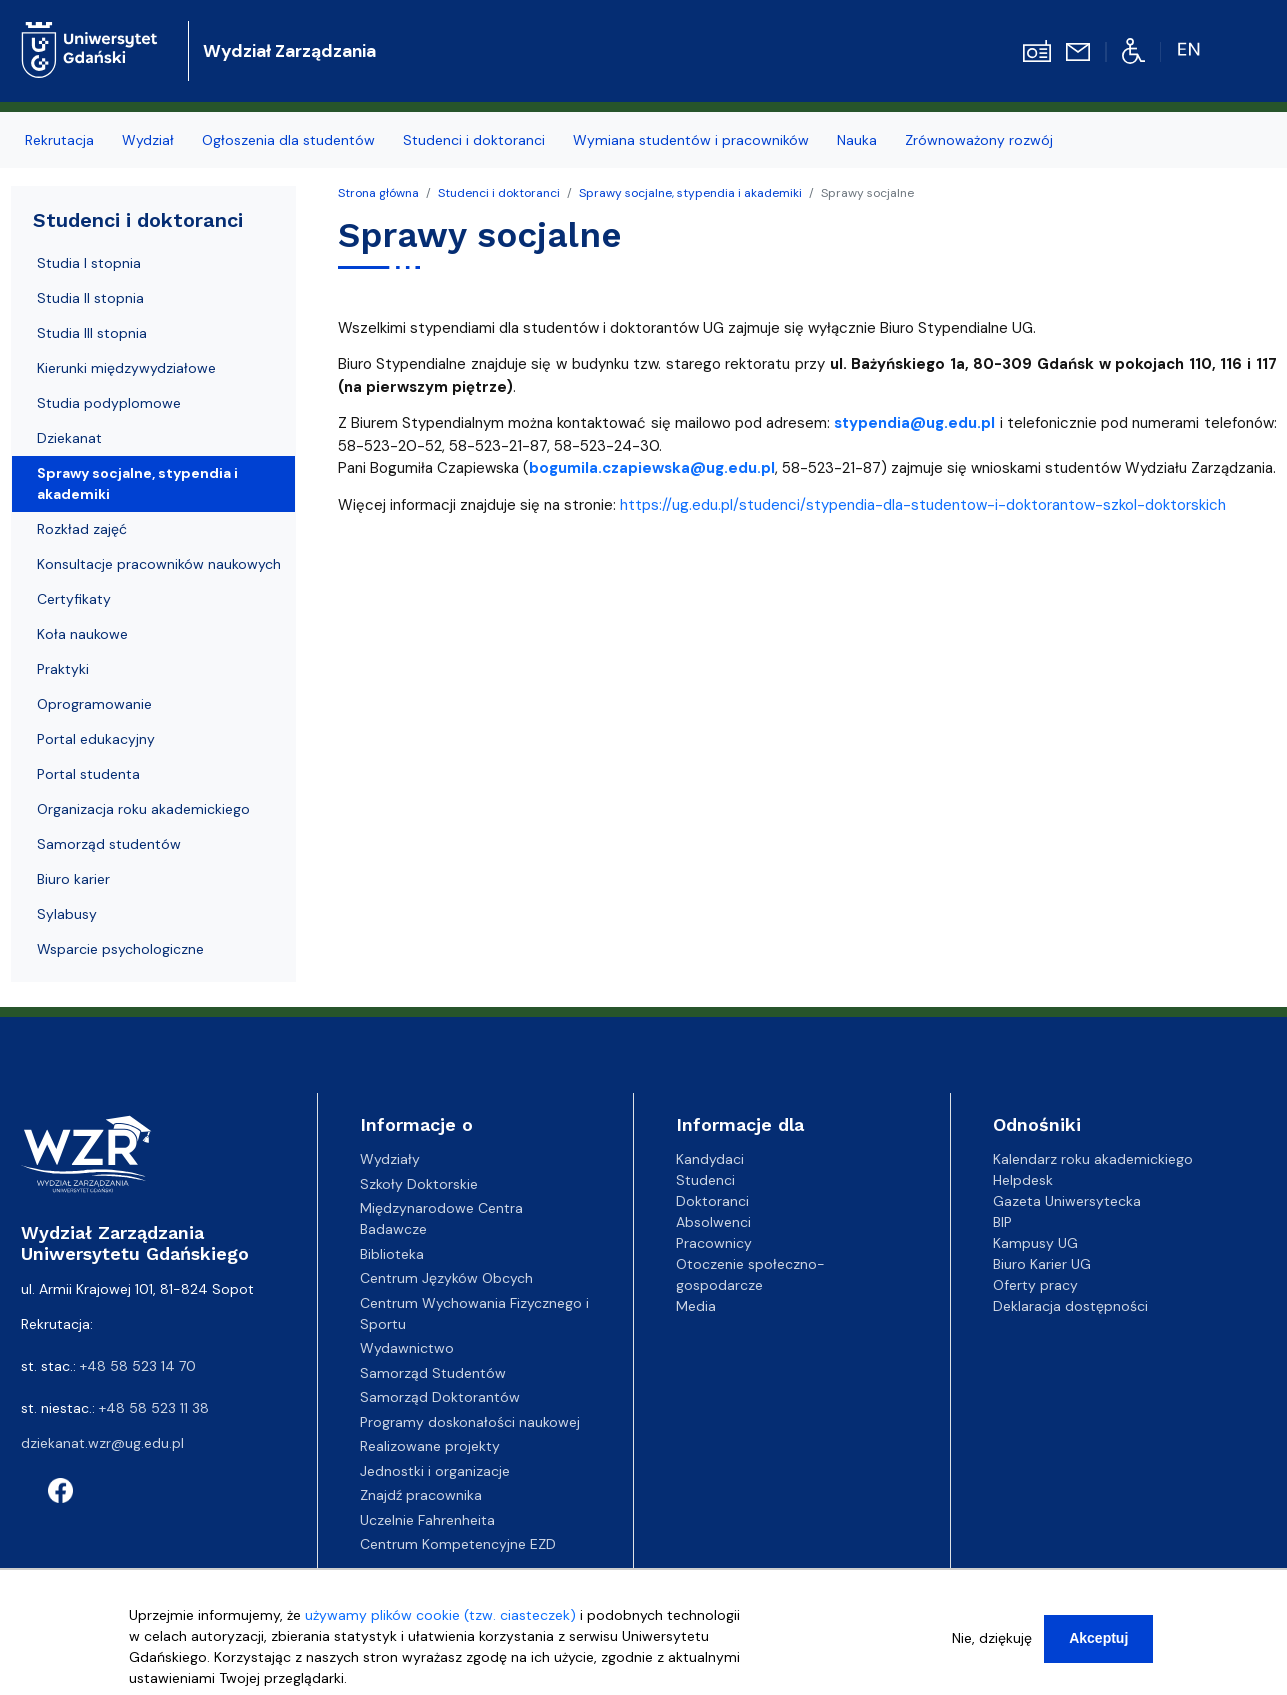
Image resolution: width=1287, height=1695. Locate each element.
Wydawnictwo (407, 1348)
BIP (1002, 1222)
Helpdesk (1023, 1180)
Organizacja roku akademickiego (143, 809)
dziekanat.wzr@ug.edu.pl (102, 1443)
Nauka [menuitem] (857, 140)
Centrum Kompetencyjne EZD (458, 1544)
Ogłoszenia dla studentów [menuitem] (288, 140)
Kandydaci (710, 1159)
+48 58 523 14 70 (138, 1366)
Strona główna (378, 193)
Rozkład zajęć (82, 529)
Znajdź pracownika (421, 1495)
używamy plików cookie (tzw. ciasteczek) (440, 1615)
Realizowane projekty (430, 1446)
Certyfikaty (74, 599)
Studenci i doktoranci (499, 193)
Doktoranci (712, 1201)
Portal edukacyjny (96, 739)
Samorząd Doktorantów (440, 1397)
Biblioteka (392, 1254)
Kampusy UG (1035, 1243)
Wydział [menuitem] (148, 140)
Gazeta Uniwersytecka (1067, 1201)
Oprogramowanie (94, 704)
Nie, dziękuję (992, 1638)
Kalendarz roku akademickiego (1093, 1159)
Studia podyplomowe (109, 403)
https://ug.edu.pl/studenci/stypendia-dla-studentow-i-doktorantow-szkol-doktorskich (923, 505)
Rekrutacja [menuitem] (59, 140)
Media (696, 1306)
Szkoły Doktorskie (419, 1184)
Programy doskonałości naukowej (470, 1422)
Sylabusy (67, 914)
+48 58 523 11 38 (154, 1408)
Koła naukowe (82, 634)
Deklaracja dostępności (1070, 1306)
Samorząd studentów (109, 844)
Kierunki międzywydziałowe (126, 368)
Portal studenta (88, 774)
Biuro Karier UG (1042, 1264)
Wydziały (390, 1159)
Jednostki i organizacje (435, 1471)
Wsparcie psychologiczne (120, 949)
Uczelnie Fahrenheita (427, 1520)
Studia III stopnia (92, 333)
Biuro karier (73, 879)
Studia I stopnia (89, 263)
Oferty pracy (1035, 1285)
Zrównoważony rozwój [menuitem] (979, 140)
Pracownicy (714, 1243)
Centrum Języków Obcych (446, 1278)
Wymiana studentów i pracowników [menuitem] (691, 140)
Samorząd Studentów (433, 1373)
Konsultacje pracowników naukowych (159, 564)
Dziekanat (69, 438)
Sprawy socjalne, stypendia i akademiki (690, 193)
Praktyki (63, 669)
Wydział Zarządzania (289, 51)
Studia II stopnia (90, 298)
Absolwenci (713, 1222)
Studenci (705, 1180)
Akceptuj (1098, 1638)
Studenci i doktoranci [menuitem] (474, 140)
